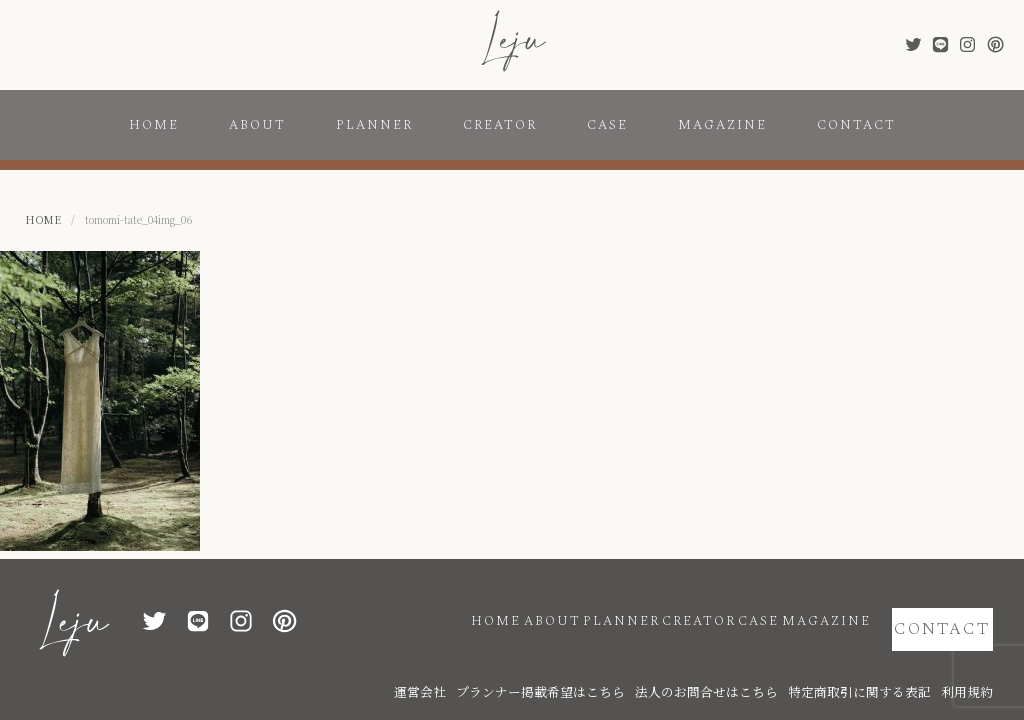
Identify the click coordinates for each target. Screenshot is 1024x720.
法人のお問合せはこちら (768, 662)
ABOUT (257, 125)
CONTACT (856, 125)
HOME (154, 125)
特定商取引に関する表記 (888, 662)
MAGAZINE (722, 125)
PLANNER (374, 125)
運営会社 (543, 662)
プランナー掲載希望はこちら (638, 662)
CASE (607, 125)
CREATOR (500, 125)
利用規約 (973, 662)
